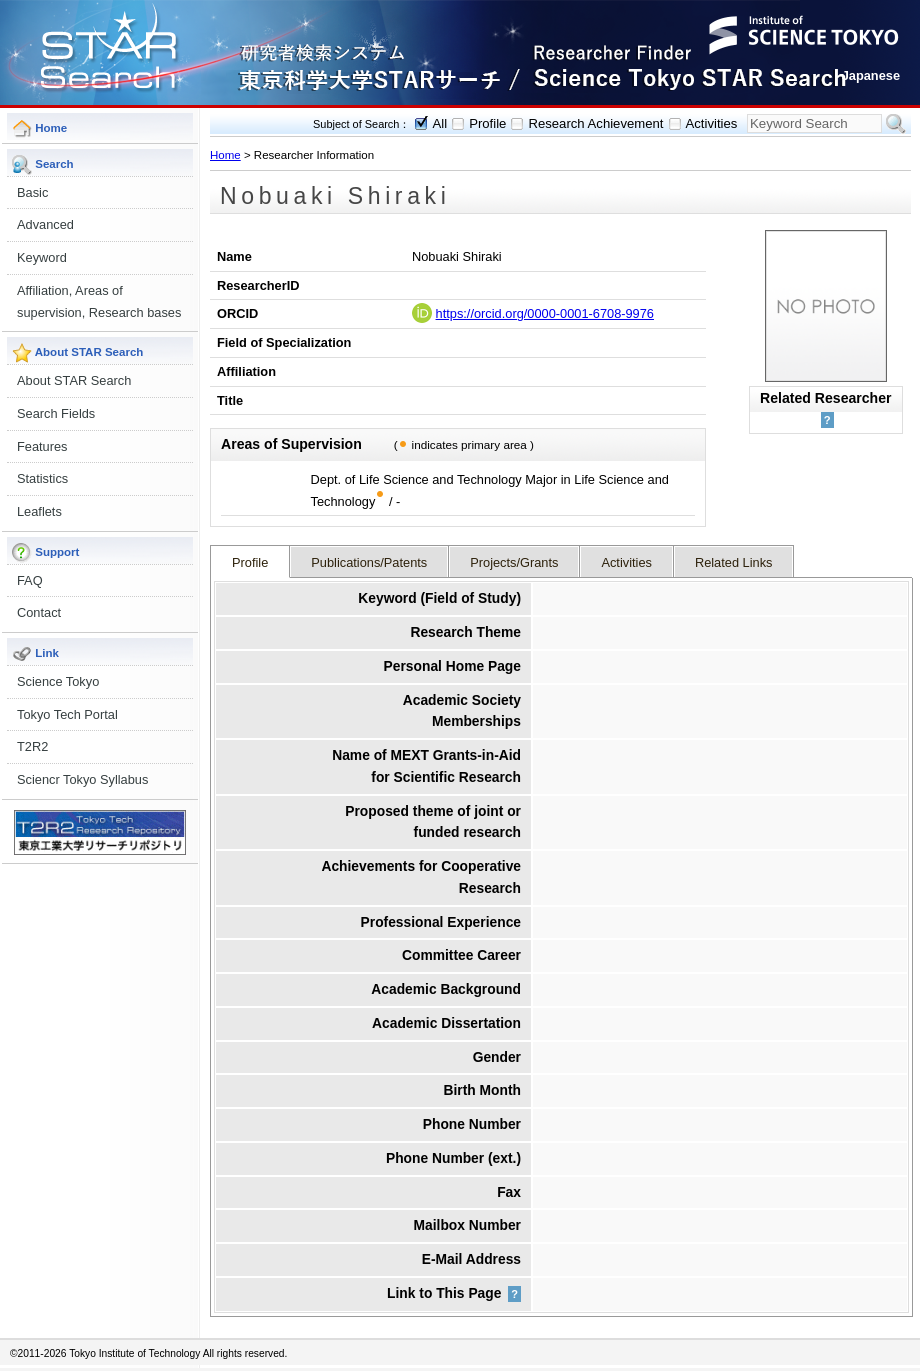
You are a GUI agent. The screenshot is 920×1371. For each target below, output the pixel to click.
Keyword (42, 257)
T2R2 (32, 746)
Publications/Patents (369, 562)
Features (42, 446)
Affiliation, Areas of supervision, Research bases (99, 301)
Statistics (42, 478)
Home (225, 155)
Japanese (871, 75)
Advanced (45, 224)
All (440, 123)
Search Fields (56, 413)
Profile (487, 123)
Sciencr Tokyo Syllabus (82, 779)
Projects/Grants (514, 562)
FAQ (30, 580)
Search (896, 124)
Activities (712, 123)
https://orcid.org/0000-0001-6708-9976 (545, 313)
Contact (39, 612)
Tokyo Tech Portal (67, 714)
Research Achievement (595, 123)
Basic (32, 192)
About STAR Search (74, 380)
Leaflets (39, 511)
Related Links (734, 562)
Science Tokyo (58, 681)
